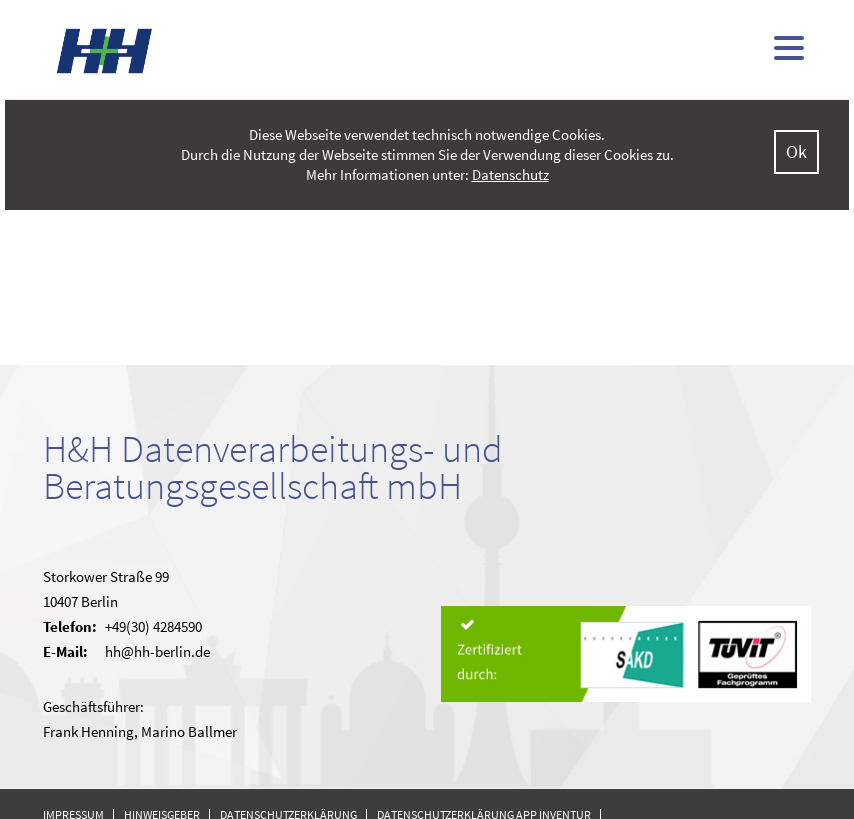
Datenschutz (510, 174)
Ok (796, 151)
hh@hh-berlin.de (157, 651)
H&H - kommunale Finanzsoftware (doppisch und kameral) (105, 50)
